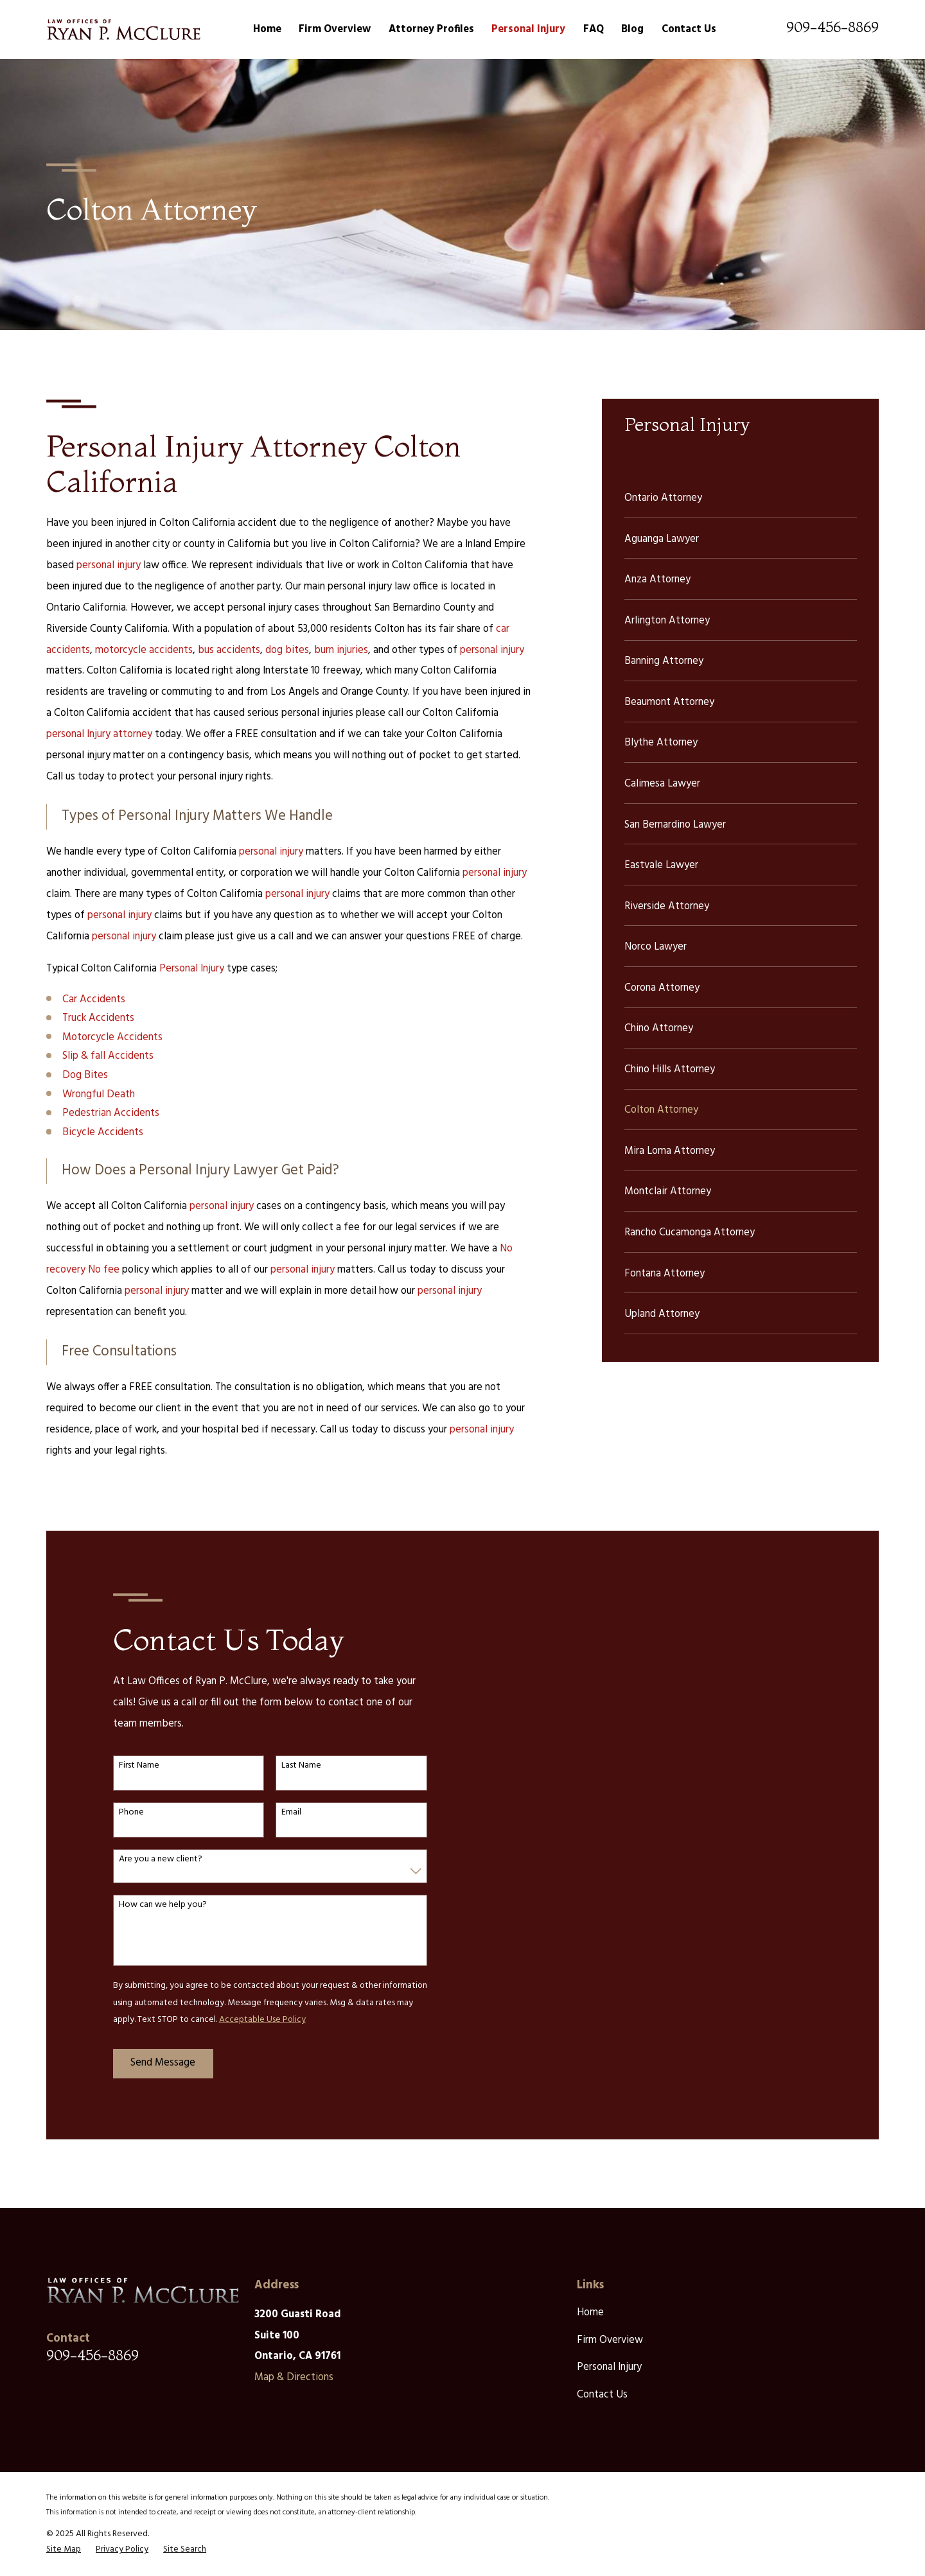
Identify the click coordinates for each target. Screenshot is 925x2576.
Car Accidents (93, 999)
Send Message (152, 2063)
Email (281, 1812)
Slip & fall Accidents (108, 1056)
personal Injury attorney (99, 734)
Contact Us (602, 2395)
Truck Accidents (98, 1018)
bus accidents (229, 650)
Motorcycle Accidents (112, 1037)
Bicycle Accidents (102, 1132)
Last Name (291, 1766)
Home (590, 2312)
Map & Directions (293, 2377)
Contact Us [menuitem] (689, 29)
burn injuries (341, 650)
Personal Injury (191, 969)
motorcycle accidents (144, 650)
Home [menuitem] (267, 29)
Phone (121, 1812)
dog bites (287, 650)
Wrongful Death (98, 1094)
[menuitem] (740, 497)
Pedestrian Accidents (110, 1113)
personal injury (108, 565)
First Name (129, 1766)
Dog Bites (85, 1075)
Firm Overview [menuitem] (335, 29)
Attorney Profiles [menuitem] (431, 29)
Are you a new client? (150, 1859)
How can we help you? (153, 1905)
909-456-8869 (832, 27)
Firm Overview (610, 2340)
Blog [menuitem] (632, 29)
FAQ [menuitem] (593, 29)
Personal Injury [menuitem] (528, 29)
